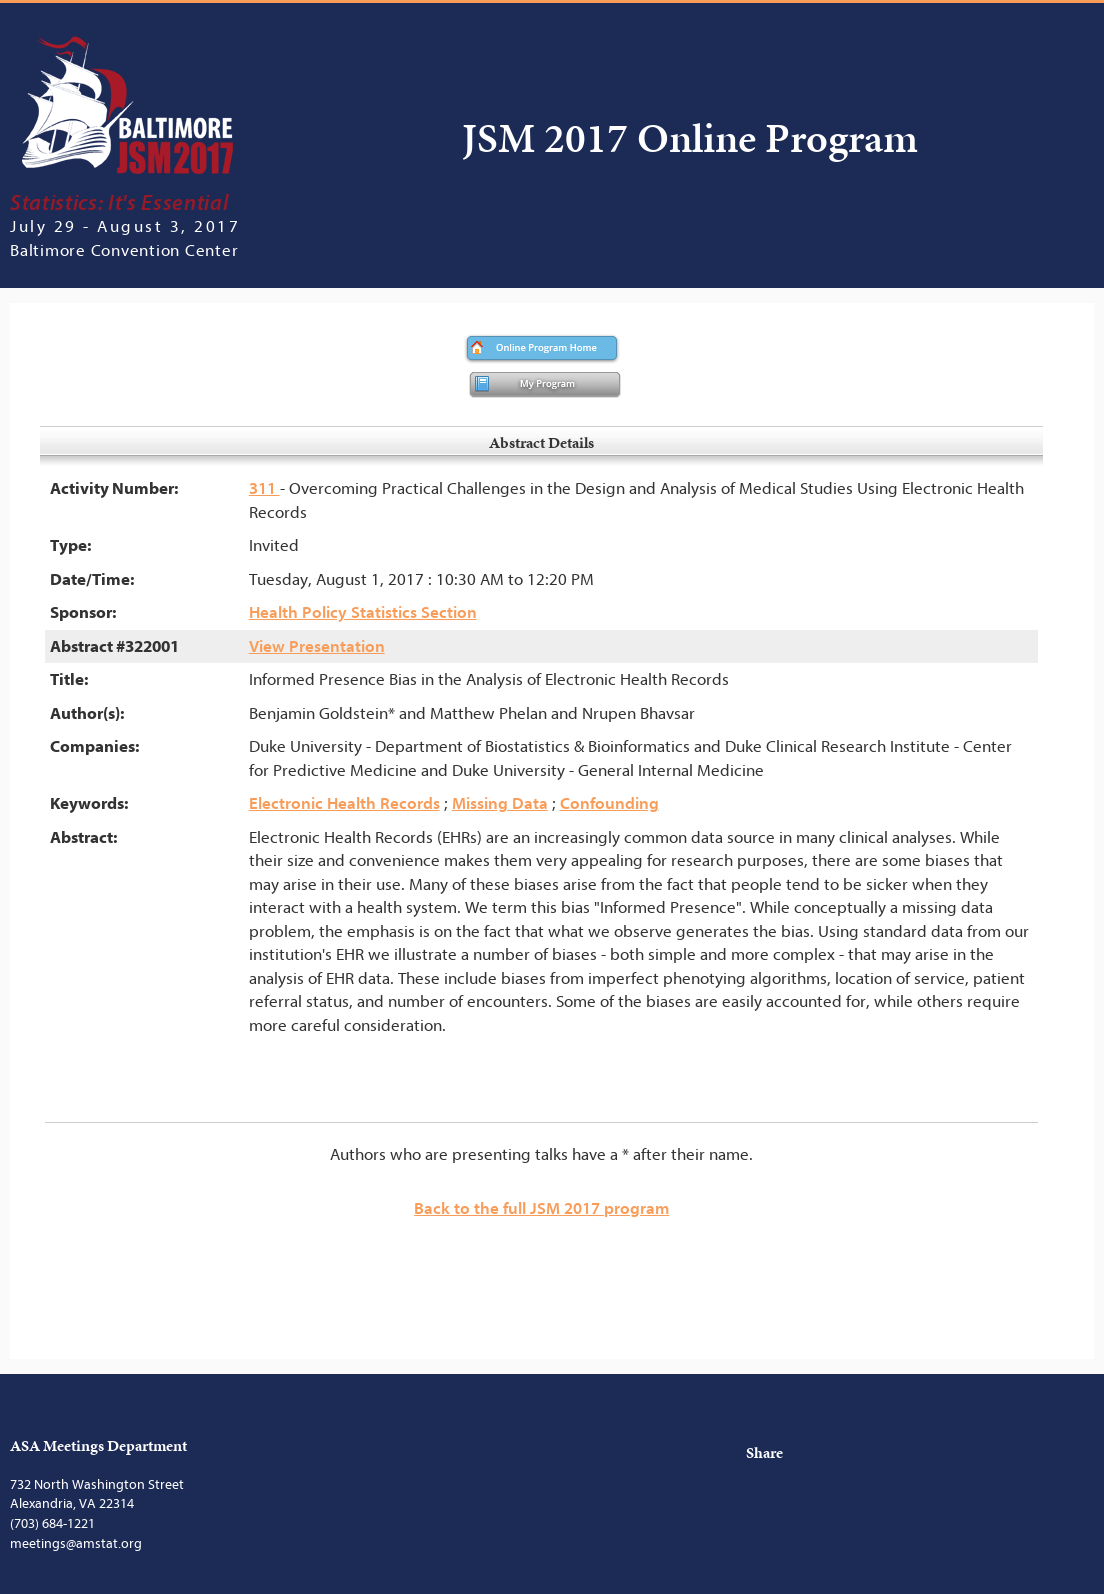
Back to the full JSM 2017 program (541, 1208)
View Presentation (317, 646)
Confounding (609, 803)
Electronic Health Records (344, 803)
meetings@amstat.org (76, 1543)
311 (264, 488)
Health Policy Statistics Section (363, 612)
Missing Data (500, 803)
